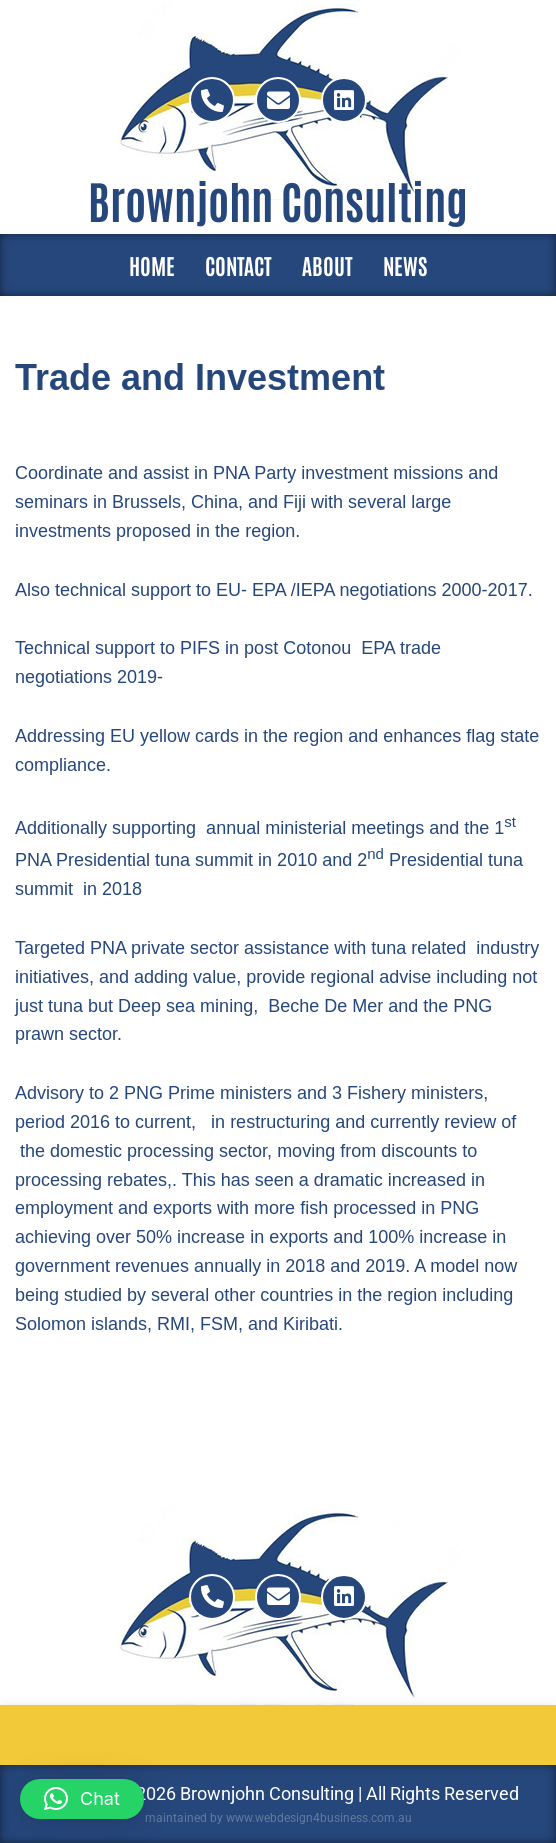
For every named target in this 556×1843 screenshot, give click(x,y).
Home (152, 265)
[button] (82, 1799)
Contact (238, 265)
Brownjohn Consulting (278, 199)
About (327, 265)
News (405, 265)
